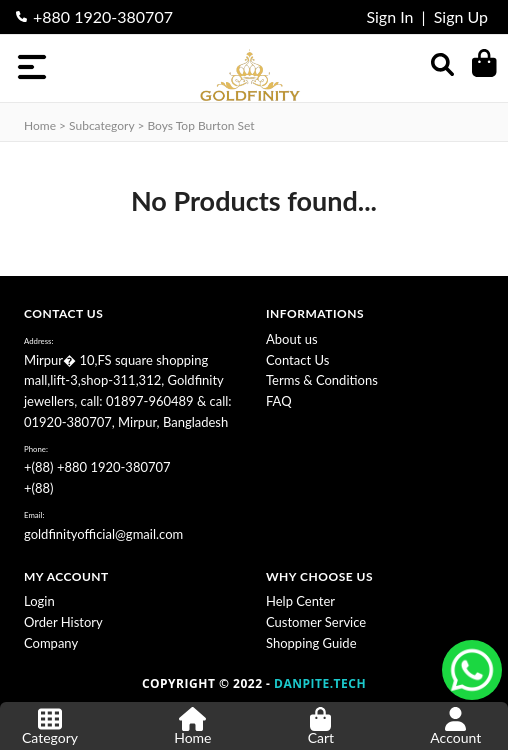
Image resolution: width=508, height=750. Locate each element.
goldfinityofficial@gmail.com (103, 534)
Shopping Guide (311, 643)
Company (51, 643)
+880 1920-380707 (103, 16)
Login (39, 601)
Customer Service (316, 622)
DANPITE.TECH (320, 683)
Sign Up (461, 16)
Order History (63, 622)
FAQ (279, 401)
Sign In (389, 16)
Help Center (300, 601)
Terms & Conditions (322, 380)
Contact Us (297, 360)
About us (292, 339)
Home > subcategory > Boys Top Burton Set (139, 125)
